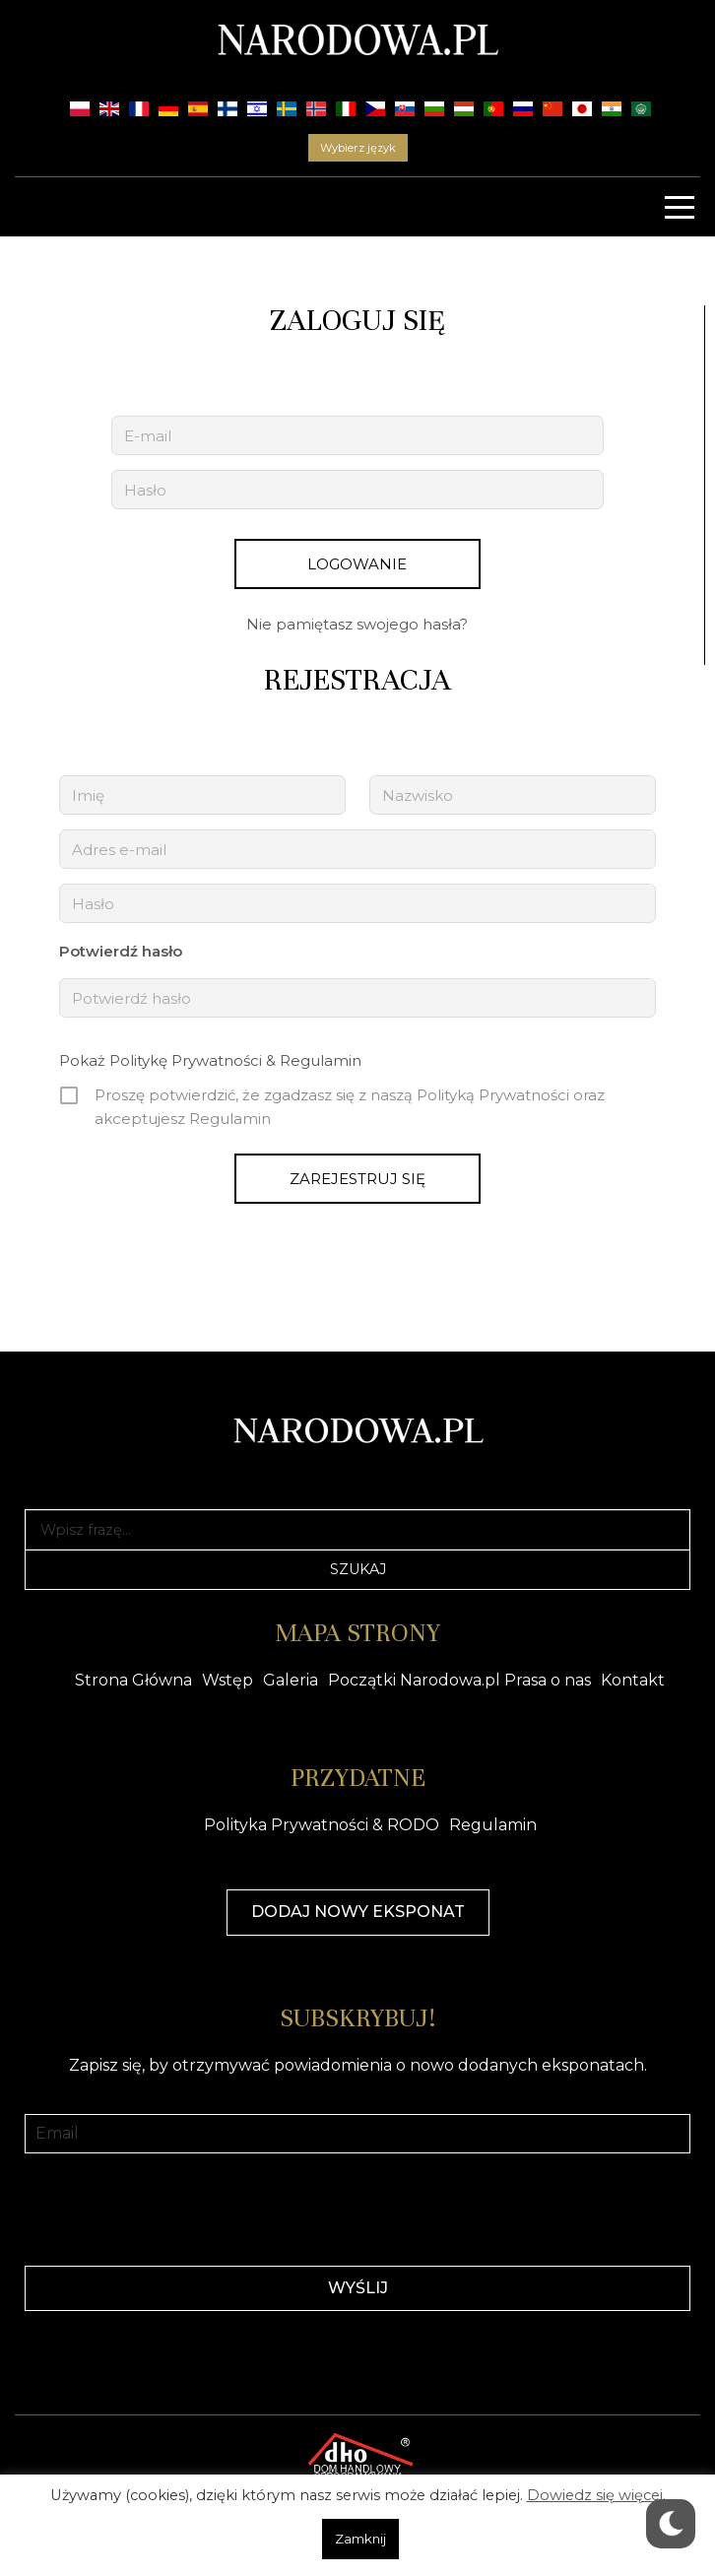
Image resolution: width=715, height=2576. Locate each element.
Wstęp (227, 1680)
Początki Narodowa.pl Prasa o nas (459, 1680)
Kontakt (633, 1680)
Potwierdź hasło (120, 951)
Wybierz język (358, 148)
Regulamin (493, 1825)
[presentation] (357, 2207)
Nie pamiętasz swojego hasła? (357, 624)
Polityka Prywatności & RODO (321, 1825)
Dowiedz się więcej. (596, 2495)
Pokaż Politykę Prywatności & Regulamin (210, 1060)
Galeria (290, 1680)
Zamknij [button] (360, 2538)
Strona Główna (133, 1680)
